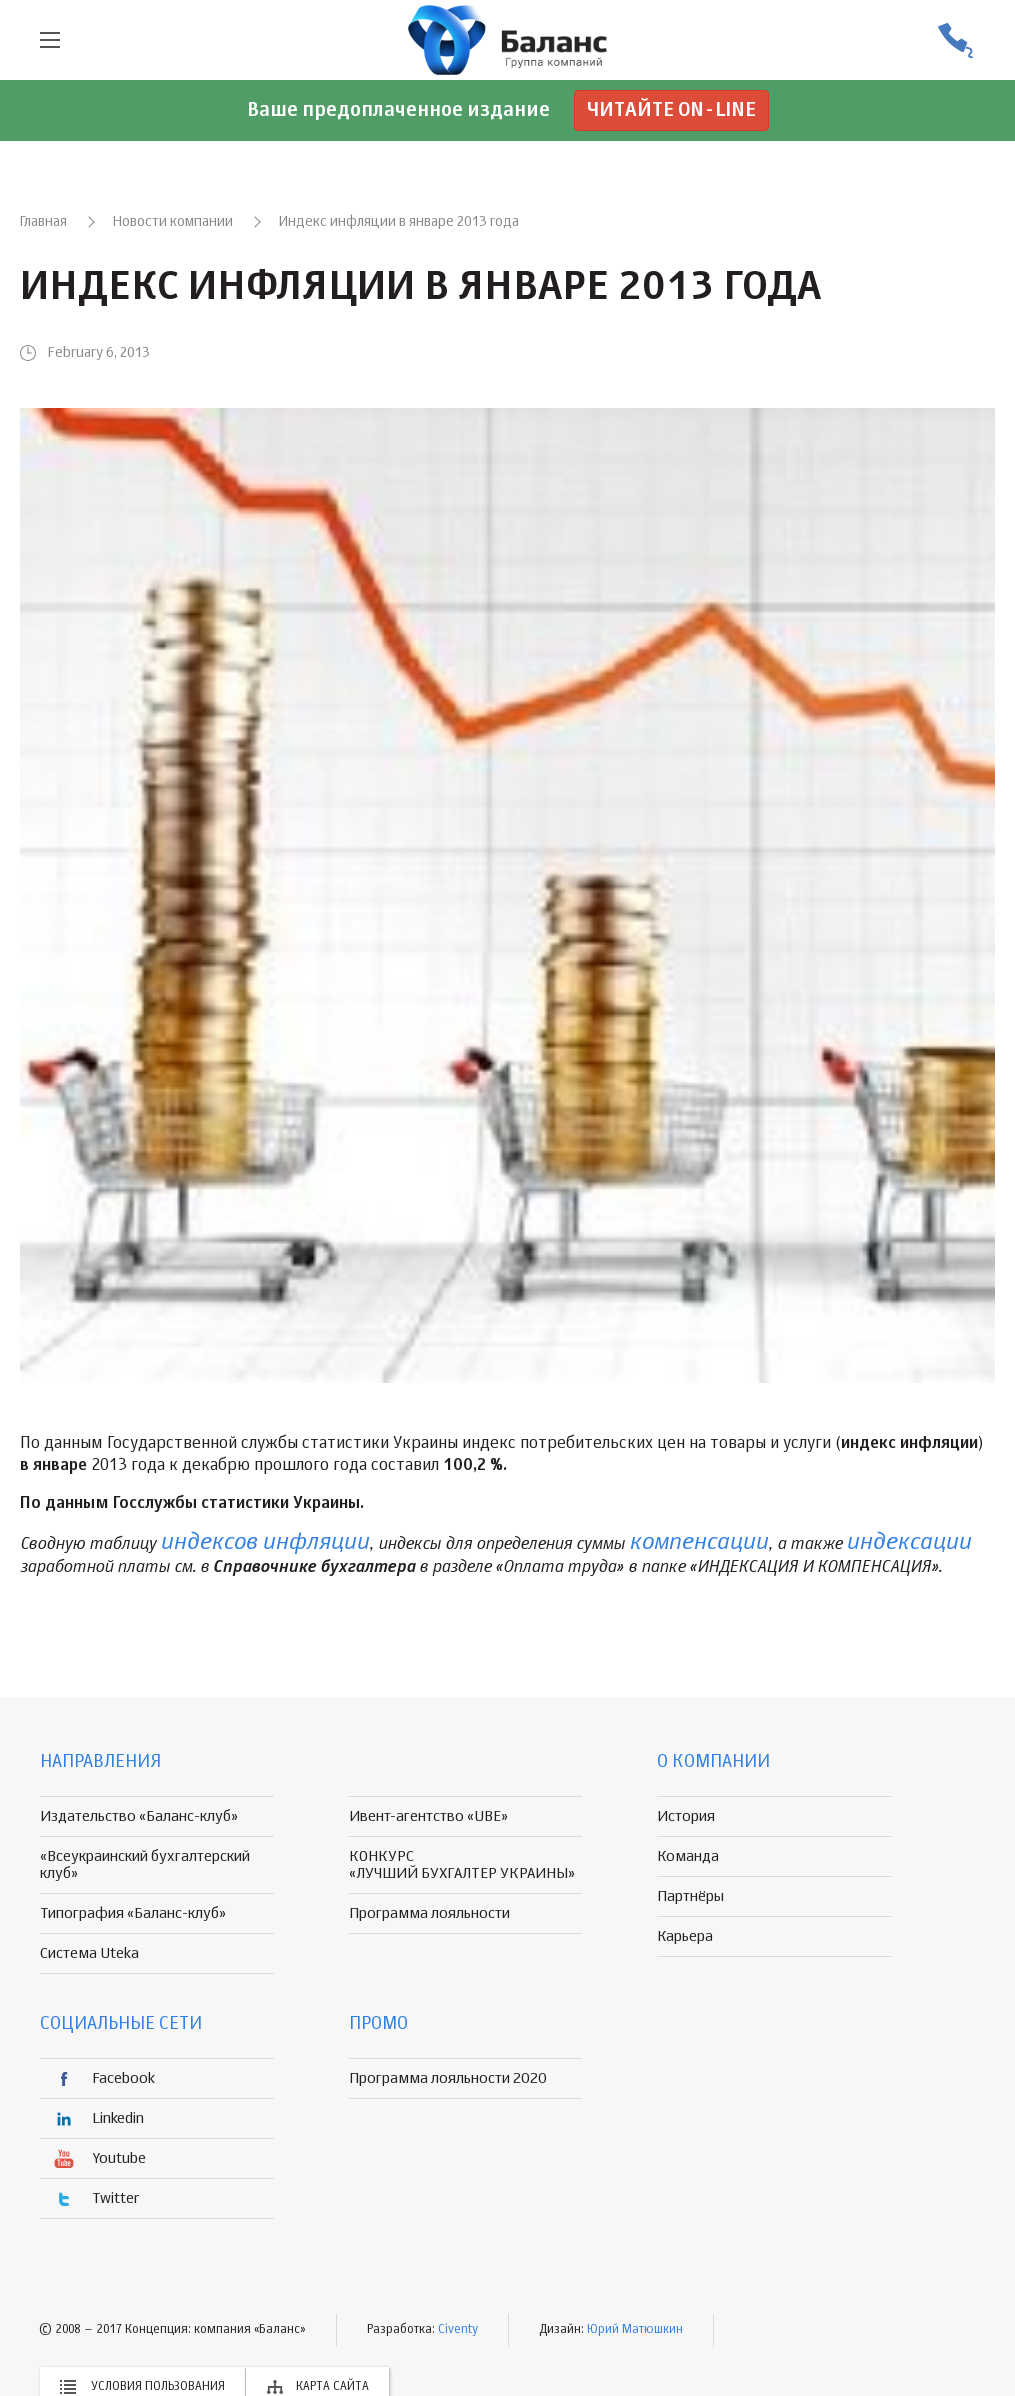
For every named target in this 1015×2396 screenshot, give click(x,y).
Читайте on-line (671, 110)
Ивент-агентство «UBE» (428, 1816)
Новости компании (173, 222)
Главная (43, 222)
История (686, 1816)
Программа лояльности (429, 1913)
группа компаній (508, 40)
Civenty (458, 2330)
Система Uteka (89, 1953)
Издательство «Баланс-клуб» (139, 1816)
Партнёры (690, 1896)
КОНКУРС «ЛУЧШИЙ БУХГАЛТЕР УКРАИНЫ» (462, 1865)
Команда (688, 1856)
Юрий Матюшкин (635, 2330)
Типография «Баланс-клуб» (133, 1913)
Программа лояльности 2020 (448, 2078)
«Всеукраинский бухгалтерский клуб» (145, 1865)
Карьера (685, 1936)
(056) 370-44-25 (955, 40)
